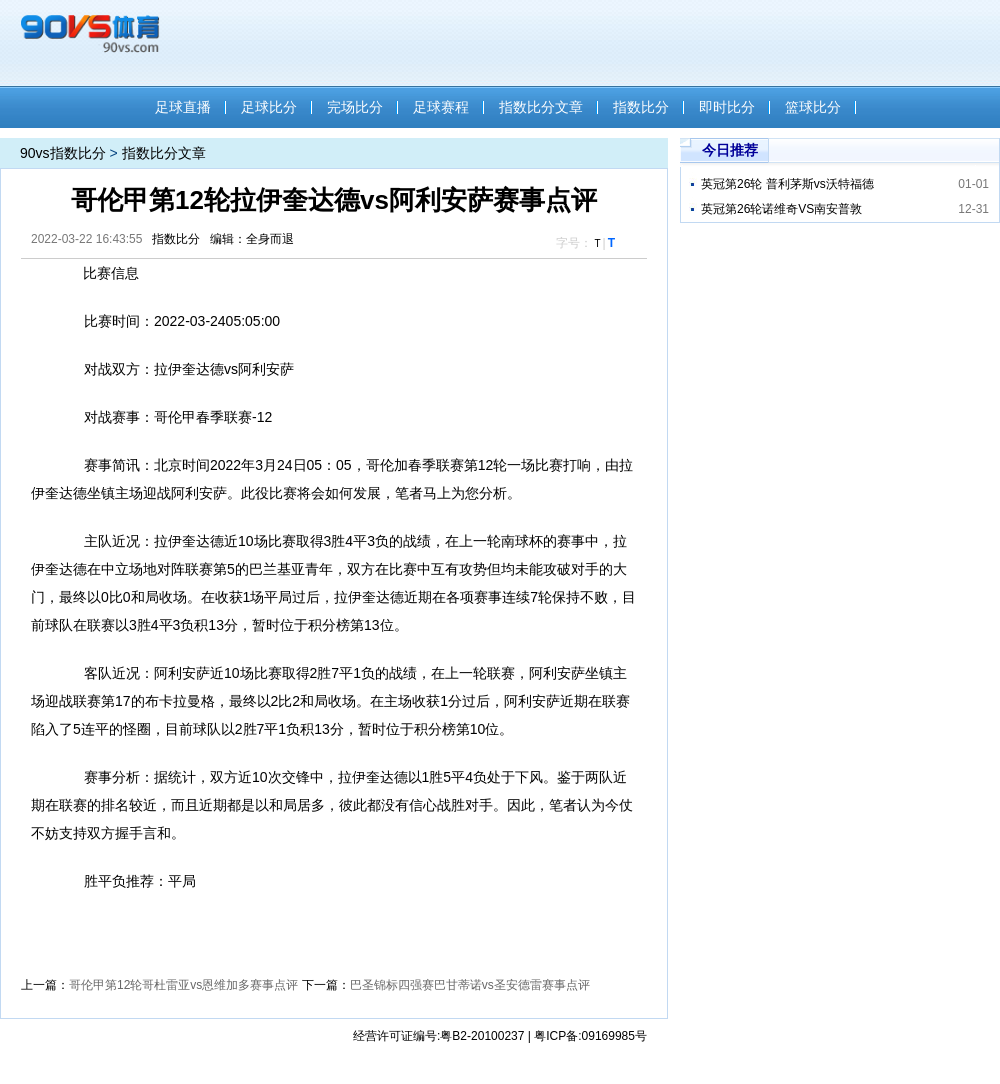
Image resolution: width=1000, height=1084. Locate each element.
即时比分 (727, 107)
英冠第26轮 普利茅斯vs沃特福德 (787, 184)
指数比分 (641, 107)
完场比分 (355, 107)
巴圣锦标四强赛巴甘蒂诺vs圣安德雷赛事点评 (470, 985)
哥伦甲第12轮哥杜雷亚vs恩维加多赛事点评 (183, 985)
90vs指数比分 (63, 153)
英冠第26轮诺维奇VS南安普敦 (781, 209)
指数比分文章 (541, 107)
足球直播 (183, 107)
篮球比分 (813, 107)
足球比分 (269, 107)
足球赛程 (441, 107)
